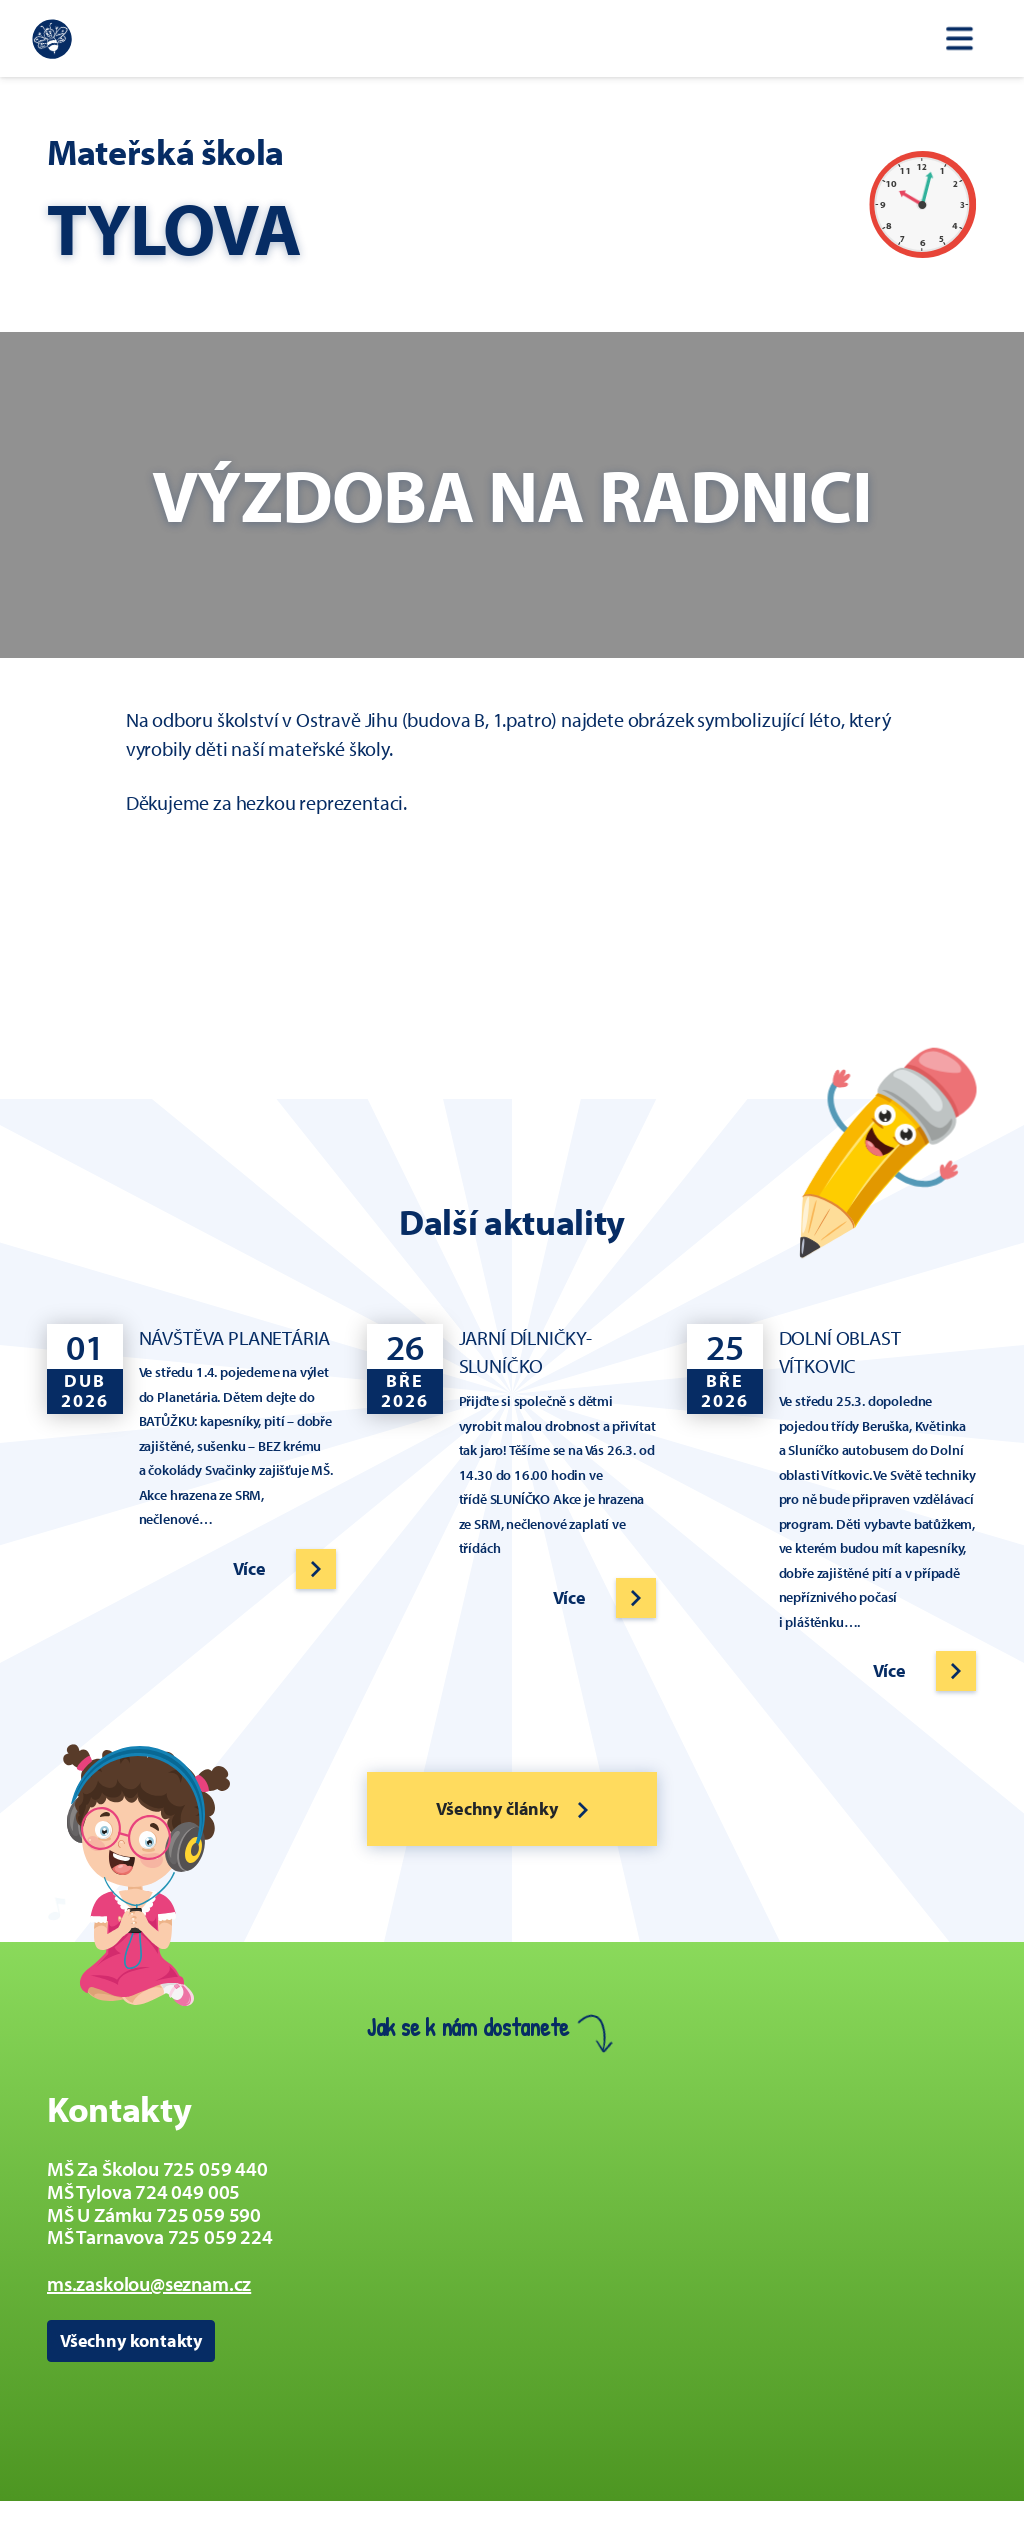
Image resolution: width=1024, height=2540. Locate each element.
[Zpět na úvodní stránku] (52, 39)
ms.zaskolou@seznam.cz (149, 2283)
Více (249, 1568)
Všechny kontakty (131, 2340)
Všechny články (511, 1808)
